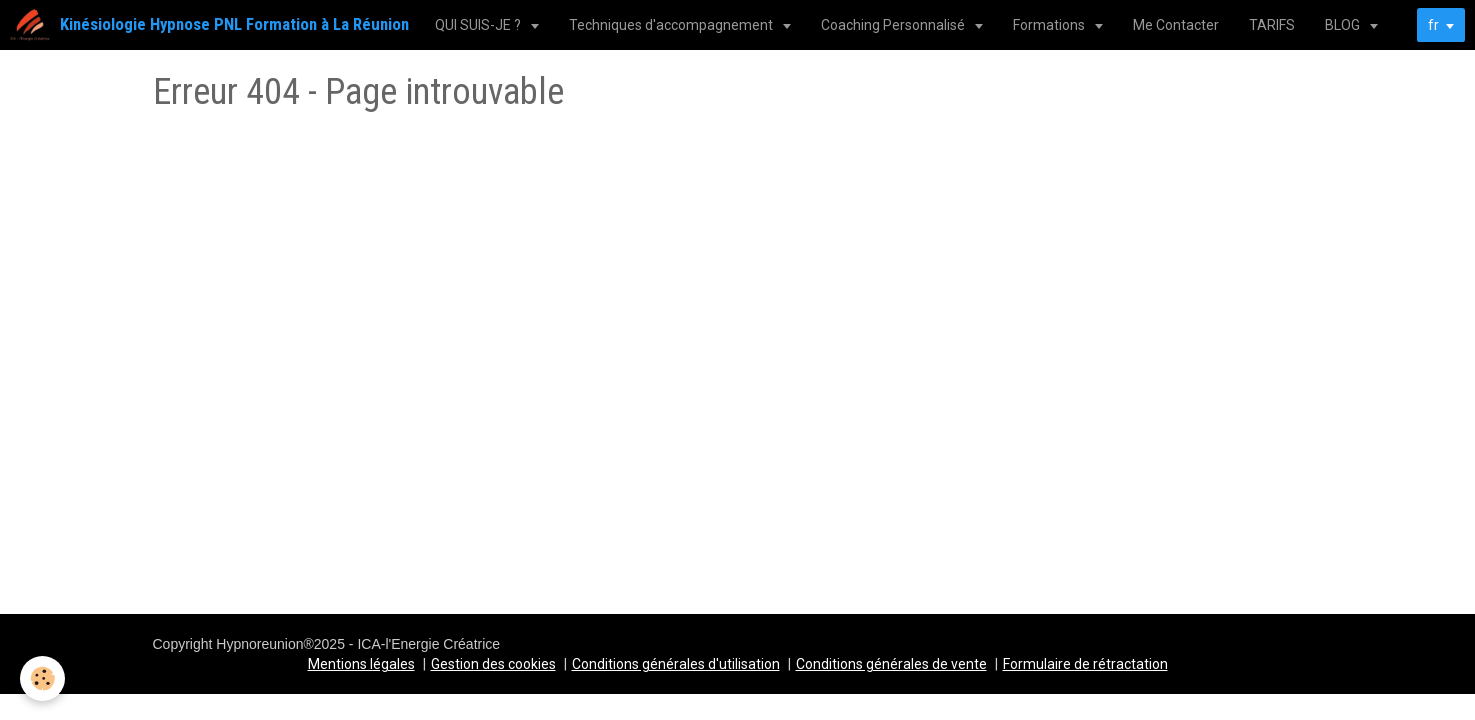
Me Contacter (1176, 25)
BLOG (1344, 25)
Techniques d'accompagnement (672, 25)
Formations (1050, 25)
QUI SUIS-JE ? (479, 25)
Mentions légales (361, 664)
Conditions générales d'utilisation (676, 664)
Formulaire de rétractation (1085, 664)
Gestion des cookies (493, 664)
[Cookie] (42, 678)
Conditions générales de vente (891, 664)
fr (1433, 25)
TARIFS (1272, 25)
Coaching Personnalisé (894, 25)
